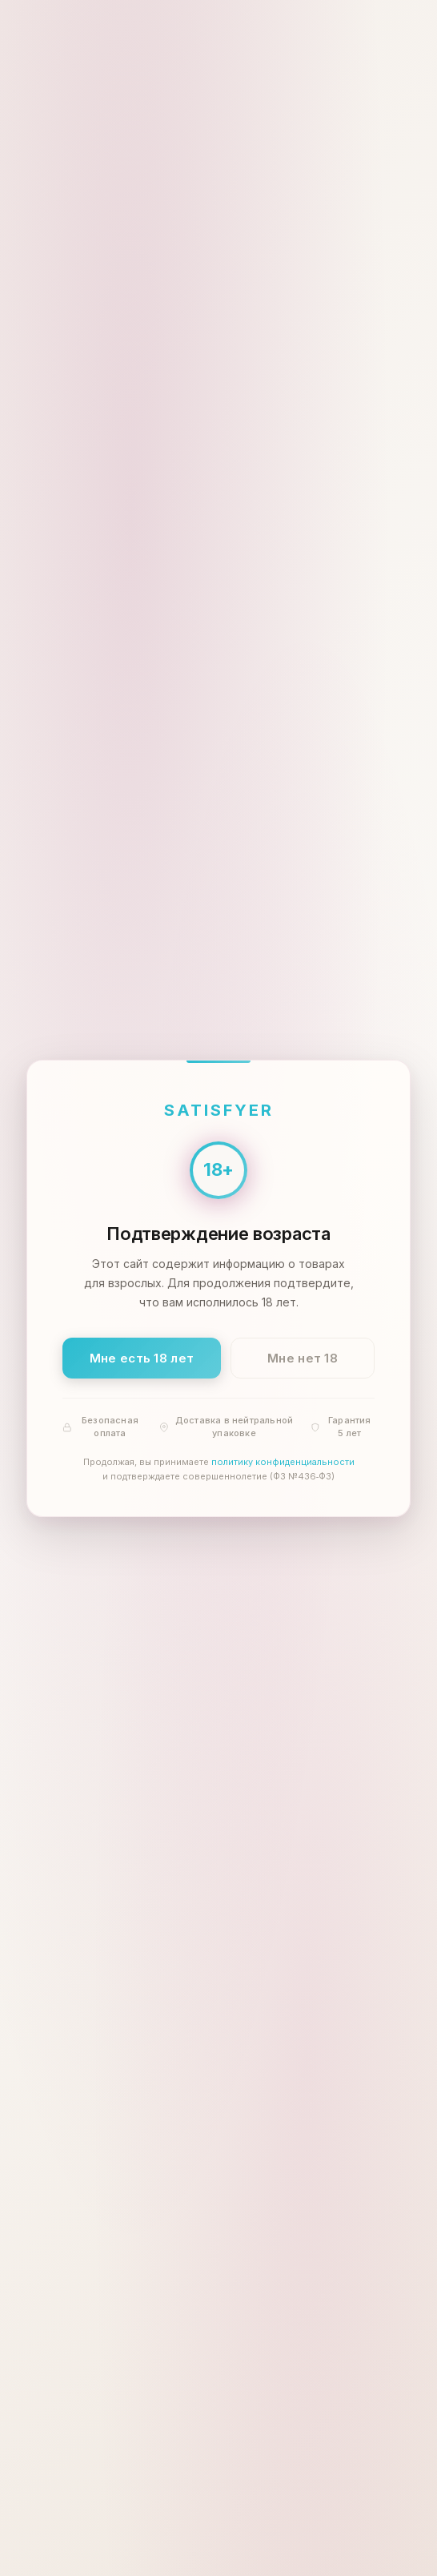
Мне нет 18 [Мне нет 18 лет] (302, 1357)
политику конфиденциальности (283, 1461)
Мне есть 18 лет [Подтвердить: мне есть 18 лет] (142, 1357)
